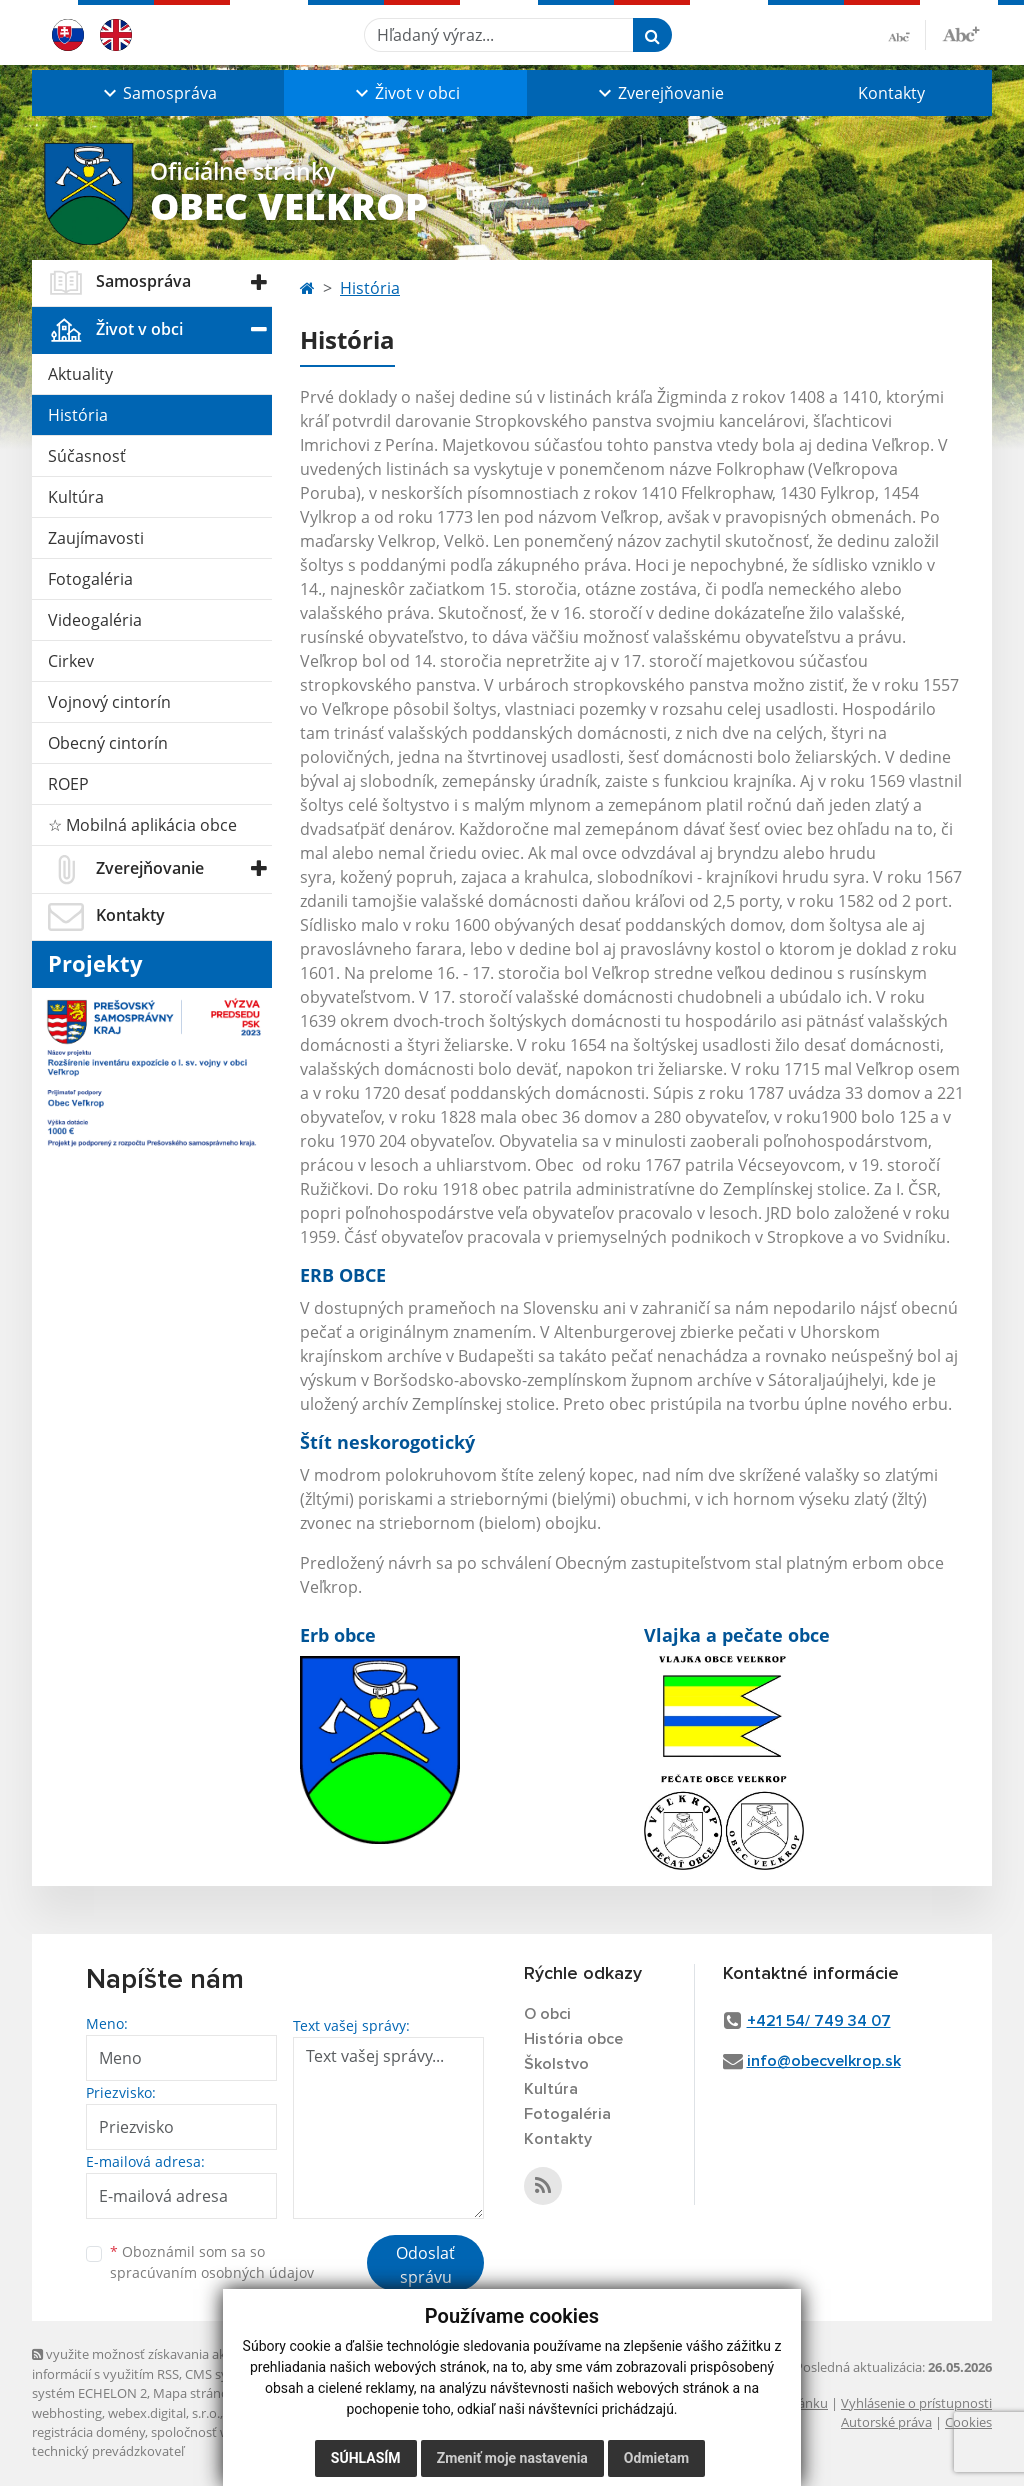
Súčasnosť (87, 456)
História (78, 415)
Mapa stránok (194, 2393)
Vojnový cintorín (109, 702)
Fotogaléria (90, 579)
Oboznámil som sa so (212, 2262)
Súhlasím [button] (366, 2458)
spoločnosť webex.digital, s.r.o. (241, 2432)
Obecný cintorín (108, 743)
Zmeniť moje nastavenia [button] (512, 2458)
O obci (547, 2014)
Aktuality (80, 374)
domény (250, 2413)
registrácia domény (88, 2432)
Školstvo (556, 2064)
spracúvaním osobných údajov (212, 2272)
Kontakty (891, 93)
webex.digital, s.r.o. (164, 2413)
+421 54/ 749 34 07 (819, 2021)
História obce (573, 2039)
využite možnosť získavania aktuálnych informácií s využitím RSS (155, 2363)
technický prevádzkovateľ (108, 2451)
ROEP (68, 784)
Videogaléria (95, 620)
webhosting (67, 2413)
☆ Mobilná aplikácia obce (142, 825)
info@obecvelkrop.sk (824, 2061)
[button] (158, 93)
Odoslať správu (425, 2265)
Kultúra (76, 497)
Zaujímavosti (96, 538)
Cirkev (71, 661)
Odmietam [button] (656, 2458)
